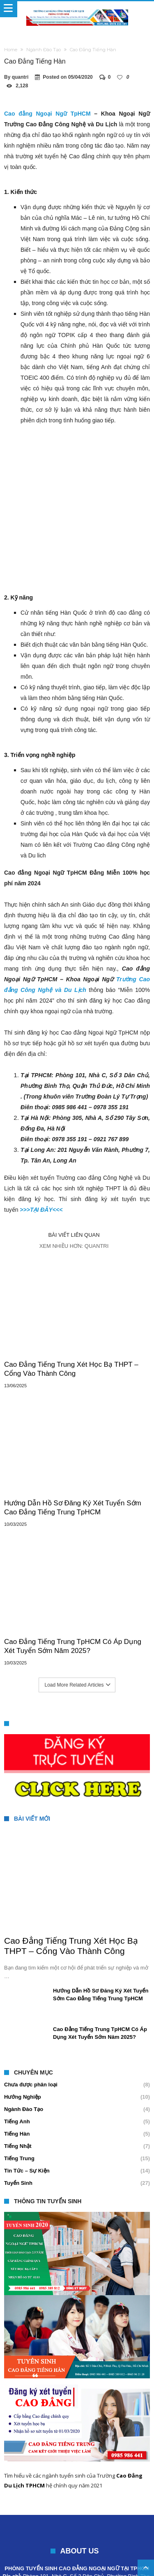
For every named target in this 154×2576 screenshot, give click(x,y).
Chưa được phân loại (30, 2014)
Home (10, 49)
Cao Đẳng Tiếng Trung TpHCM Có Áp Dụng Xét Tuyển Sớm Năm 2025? (72, 1575)
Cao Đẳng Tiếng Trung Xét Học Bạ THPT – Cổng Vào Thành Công (71, 1298)
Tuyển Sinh (18, 2112)
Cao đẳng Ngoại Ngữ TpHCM (47, 113)
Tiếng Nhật (17, 2075)
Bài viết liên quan (73, 1164)
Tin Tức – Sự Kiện (27, 2100)
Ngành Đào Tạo (43, 49)
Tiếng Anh (17, 2051)
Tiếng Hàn (17, 2063)
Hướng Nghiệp (22, 2026)
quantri (20, 77)
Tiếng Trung (19, 2088)
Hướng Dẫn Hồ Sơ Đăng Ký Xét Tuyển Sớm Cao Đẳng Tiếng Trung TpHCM (72, 1437)
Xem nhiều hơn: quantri (74, 1175)
